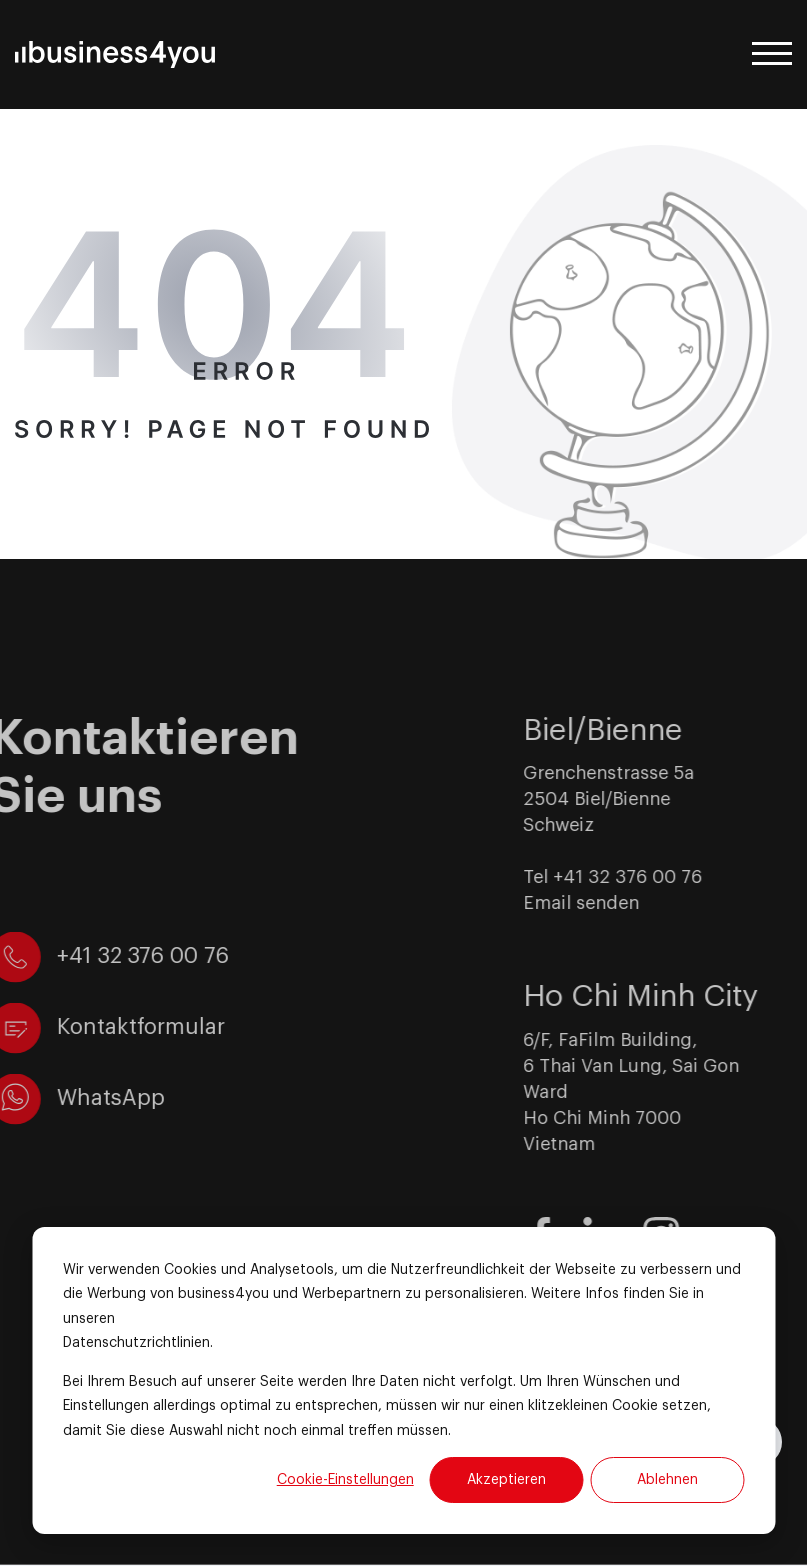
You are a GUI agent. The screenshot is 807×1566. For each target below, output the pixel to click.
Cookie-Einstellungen (345, 1480)
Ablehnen (667, 1480)
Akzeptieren (506, 1480)
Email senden (608, 903)
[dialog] (403, 1380)
